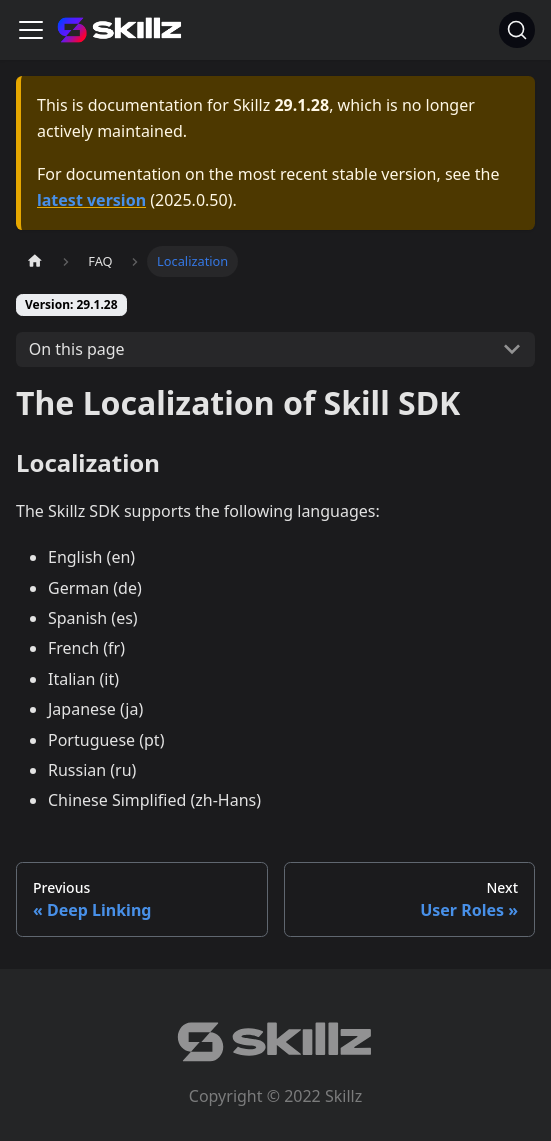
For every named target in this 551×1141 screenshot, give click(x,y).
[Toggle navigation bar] (31, 30)
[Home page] (35, 261)
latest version (91, 200)
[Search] (517, 30)
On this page (77, 349)
